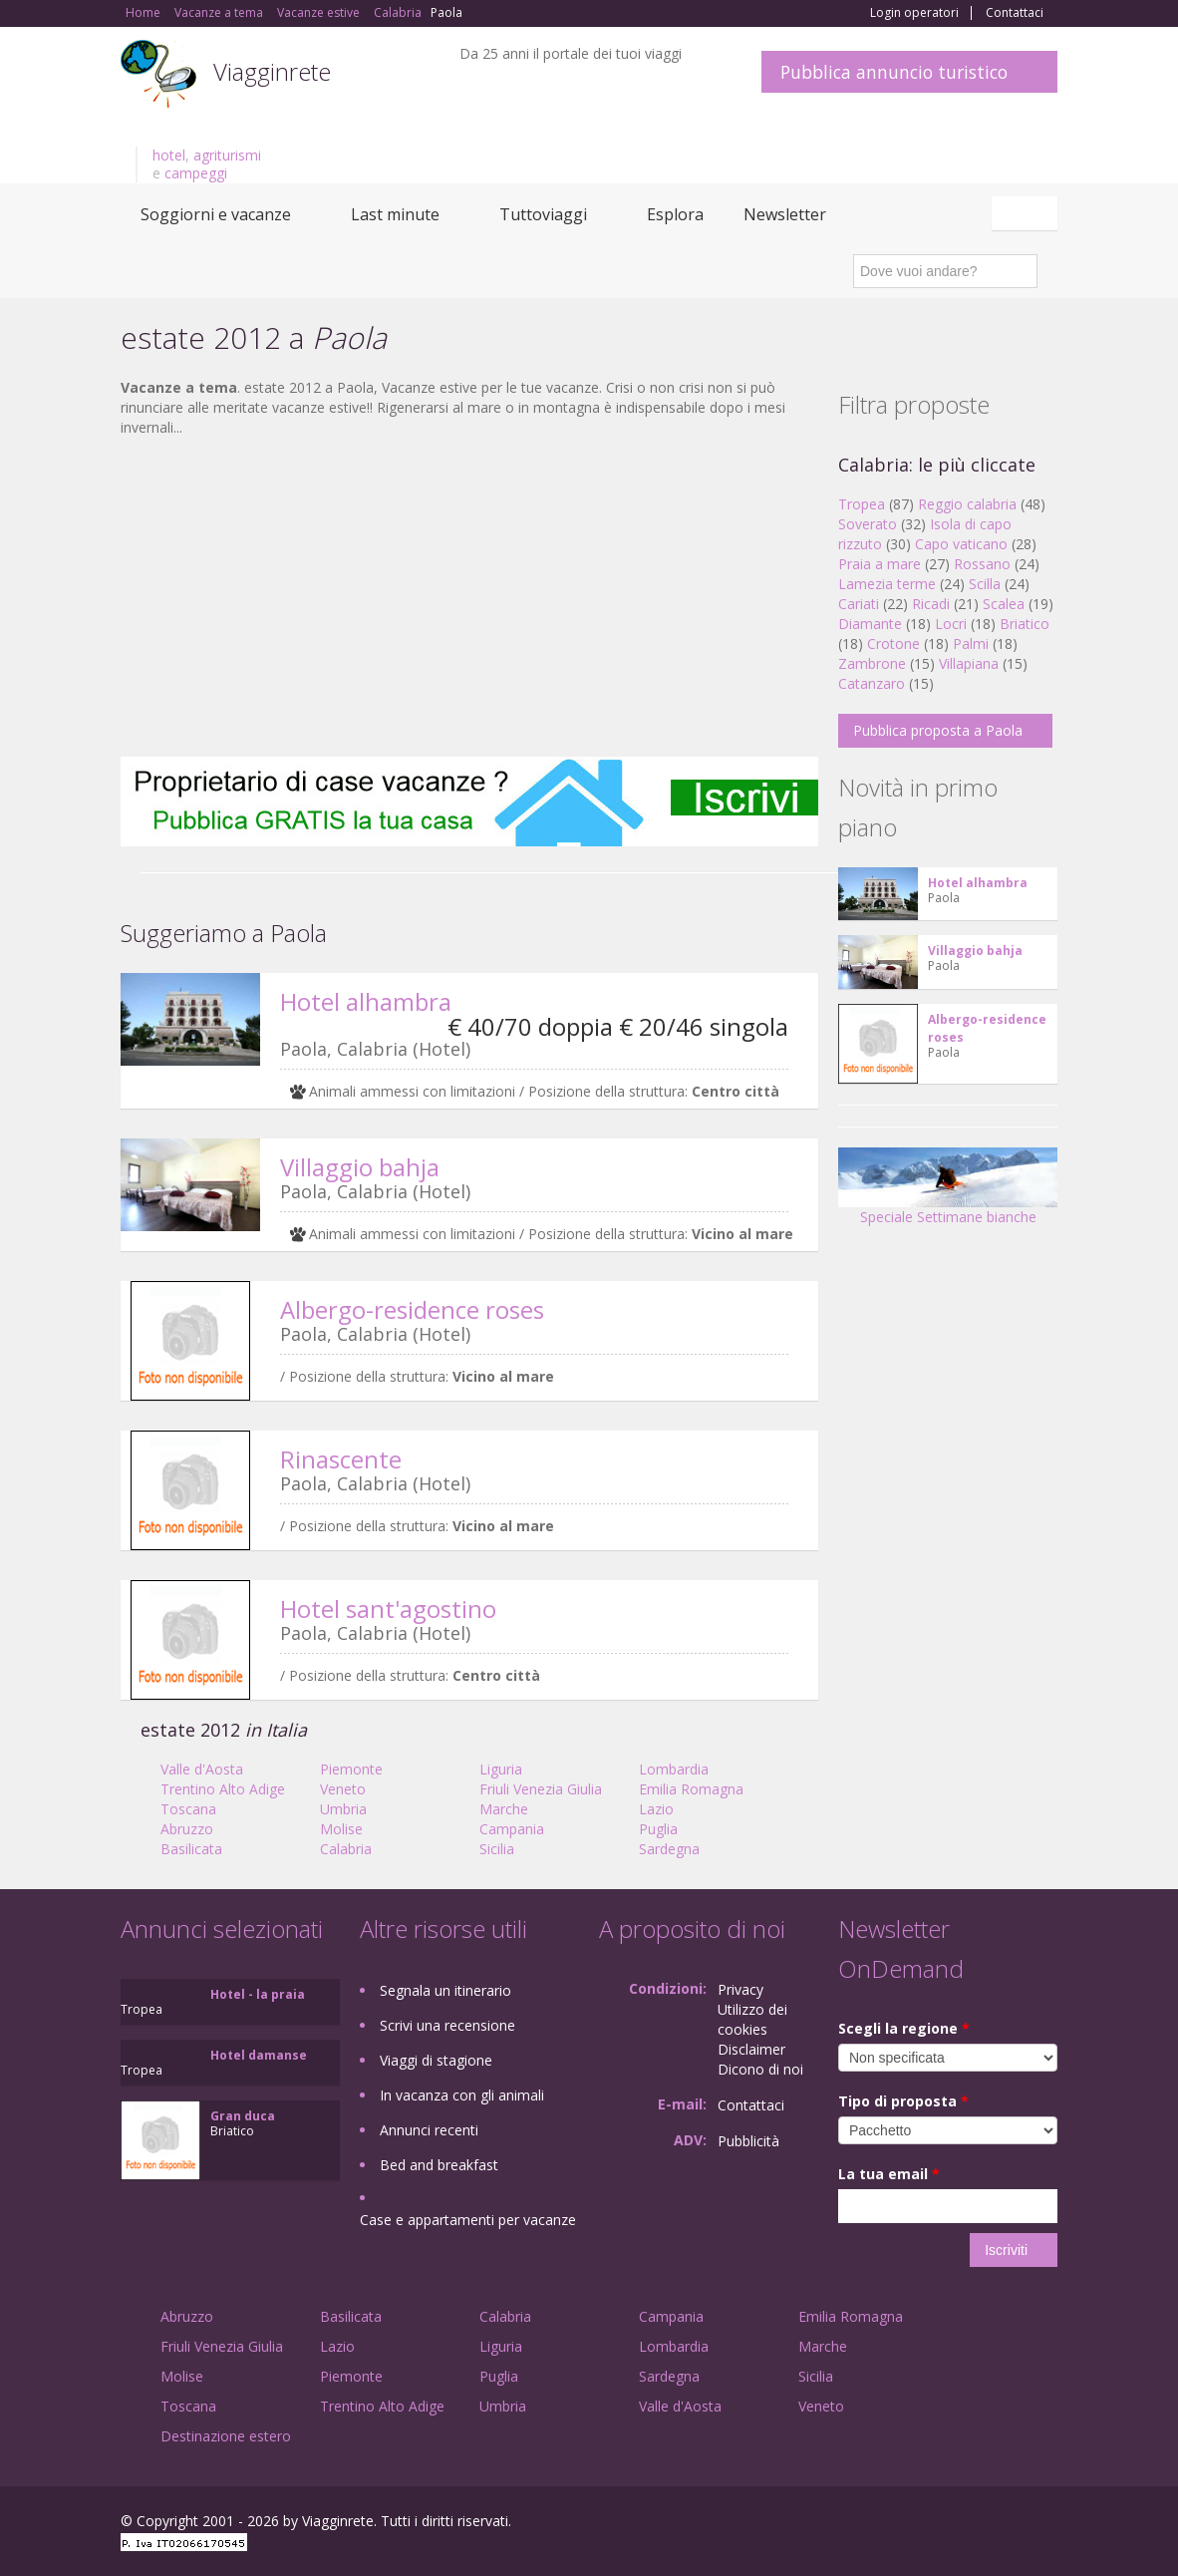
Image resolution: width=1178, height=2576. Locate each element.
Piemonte (351, 1769)
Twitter (1000, 2523)
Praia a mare (879, 563)
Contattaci (1014, 13)
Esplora (675, 214)
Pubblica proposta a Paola (938, 730)
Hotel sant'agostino (388, 1608)
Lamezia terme (887, 583)
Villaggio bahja (360, 1166)
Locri (951, 623)
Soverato (867, 523)
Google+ (950, 2523)
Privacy (740, 1989)
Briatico (1024, 623)
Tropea (861, 503)
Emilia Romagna (691, 1788)
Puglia (658, 1828)
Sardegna (669, 1848)
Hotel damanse (258, 2055)
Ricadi (931, 603)
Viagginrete (272, 71)
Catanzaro (871, 683)
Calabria (346, 1848)
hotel (168, 155)
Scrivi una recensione (447, 2025)
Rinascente (341, 1459)
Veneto (343, 1788)
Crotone (893, 643)
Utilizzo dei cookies (752, 2019)
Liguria (500, 1769)
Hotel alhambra (365, 1001)
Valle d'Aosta (201, 1769)
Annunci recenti (429, 2129)
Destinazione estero (225, 2435)
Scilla (985, 583)
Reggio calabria (967, 503)
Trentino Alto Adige (222, 1788)
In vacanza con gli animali (462, 2095)
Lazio (656, 1808)
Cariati (858, 603)
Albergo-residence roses (412, 1309)
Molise (341, 1828)
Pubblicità (748, 2140)
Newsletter (784, 214)
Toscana (188, 1808)
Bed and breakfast (439, 2164)
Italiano (1027, 213)
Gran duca (242, 2115)
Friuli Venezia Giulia (540, 1788)
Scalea (1004, 603)
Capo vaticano (961, 543)
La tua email (889, 2173)
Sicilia (496, 1848)
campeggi (195, 172)
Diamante (870, 623)
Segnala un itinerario (445, 1990)
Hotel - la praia (257, 1994)
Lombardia (674, 1769)
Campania (511, 1828)
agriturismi (227, 155)
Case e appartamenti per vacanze (468, 2219)
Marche (503, 1808)
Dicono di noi (760, 2069)
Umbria (343, 1808)
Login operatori (914, 13)
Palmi (971, 643)
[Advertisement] (469, 597)
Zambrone (872, 663)
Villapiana (969, 663)
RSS (1046, 2523)
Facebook (907, 2523)
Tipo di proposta (903, 2101)
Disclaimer (751, 2049)
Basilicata (191, 1848)
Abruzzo (186, 1828)
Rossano (982, 563)
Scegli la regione (904, 2028)
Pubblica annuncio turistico (894, 72)
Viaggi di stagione (436, 2060)
